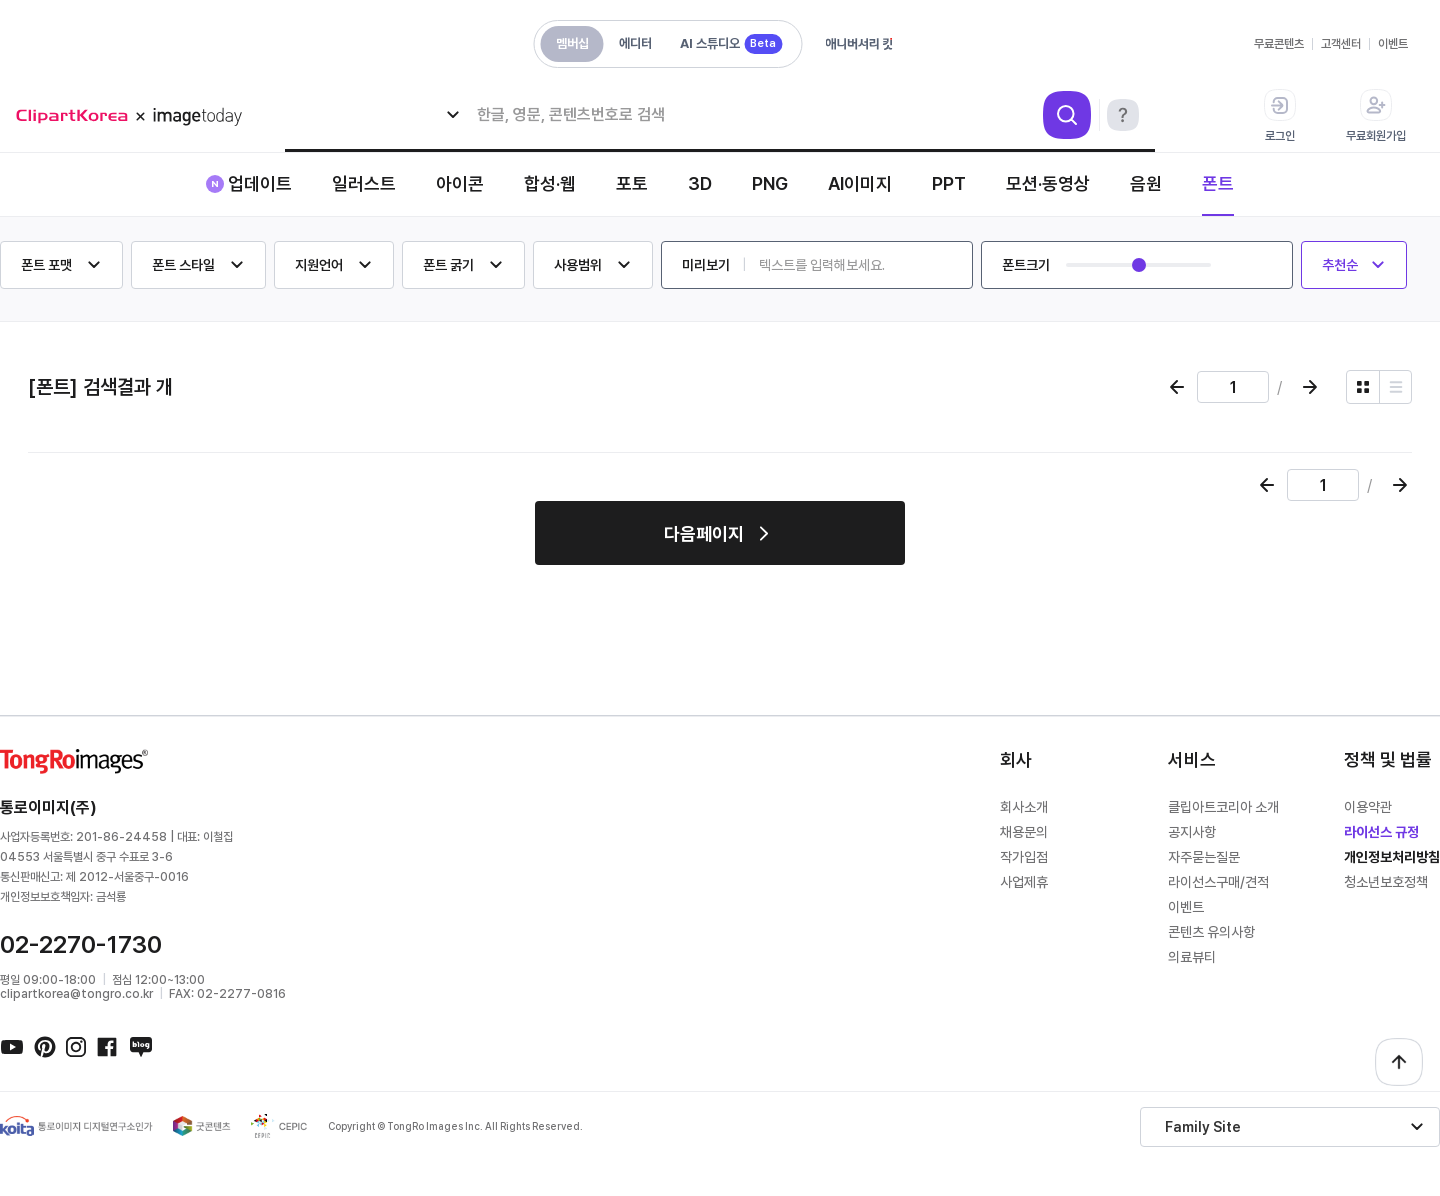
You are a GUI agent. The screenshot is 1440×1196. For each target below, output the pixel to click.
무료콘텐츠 (1279, 44)
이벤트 (1393, 44)
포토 (632, 183)
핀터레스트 (44, 1046)
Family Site (1203, 1127)
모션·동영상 (1048, 183)
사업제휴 (1024, 882)
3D (700, 183)
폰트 (1218, 183)
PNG (770, 183)
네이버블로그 (140, 1046)
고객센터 (1341, 44)
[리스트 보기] (1395, 387)
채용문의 (1024, 832)
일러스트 (364, 183)
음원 (1146, 183)
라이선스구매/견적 (1218, 882)
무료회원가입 (1376, 116)
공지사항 (1192, 832)
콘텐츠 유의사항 (1211, 932)
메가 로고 (136, 116)
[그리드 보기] (1363, 387)
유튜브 (12, 1046)
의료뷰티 (1192, 957)
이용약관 (1368, 807)
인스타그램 (76, 1046)
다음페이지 (704, 533)
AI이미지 (860, 183)
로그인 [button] (1280, 116)
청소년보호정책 (1386, 882)
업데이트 (260, 183)
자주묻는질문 (1204, 857)
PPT (949, 183)
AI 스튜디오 (731, 43)
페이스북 (108, 1046)
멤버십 (572, 43)
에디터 (635, 43)
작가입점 (1024, 857)
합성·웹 (550, 183)
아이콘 (460, 183)
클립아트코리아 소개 (1223, 807)
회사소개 (1024, 807)
